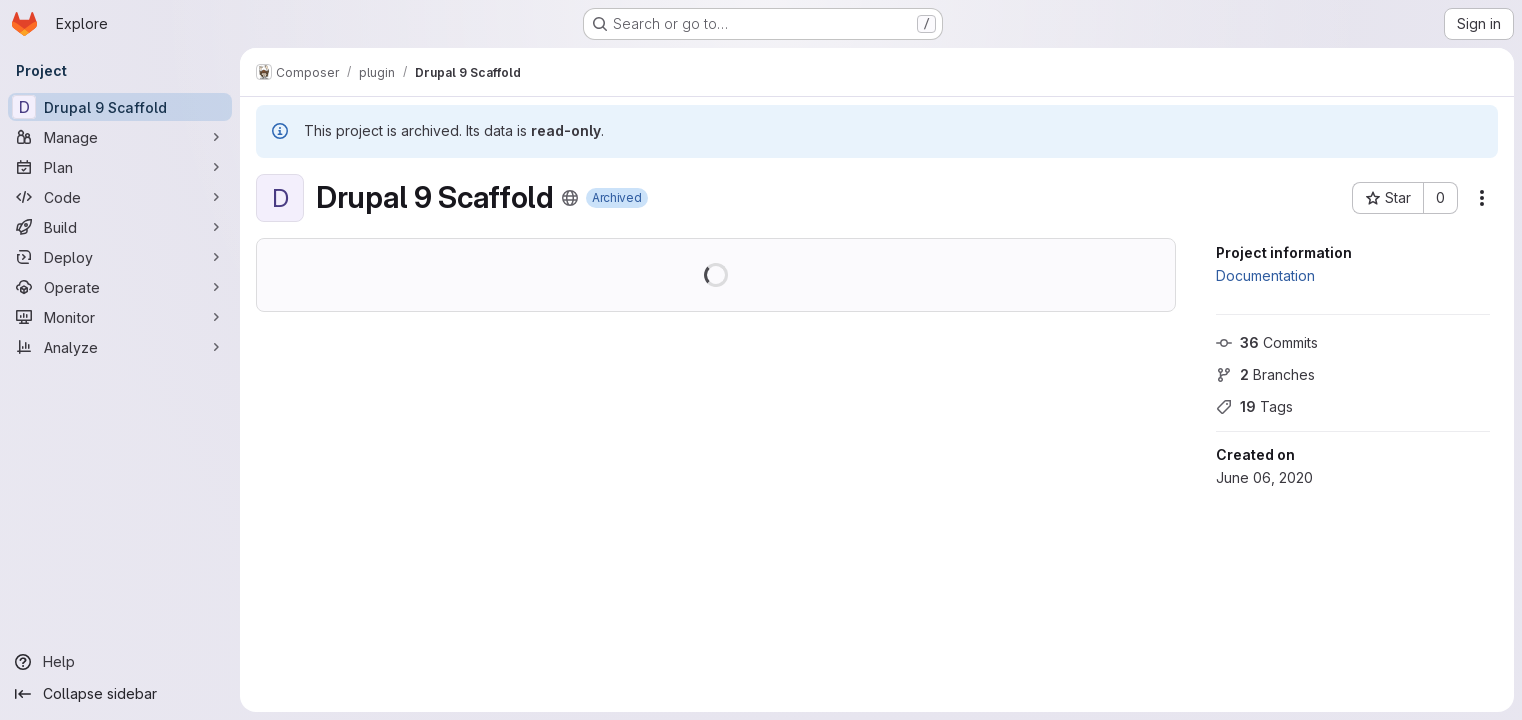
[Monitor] (120, 317)
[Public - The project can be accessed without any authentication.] (570, 198)
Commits (1267, 342)
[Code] (120, 197)
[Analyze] (120, 347)
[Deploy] (120, 257)
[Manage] (120, 137)
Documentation (1265, 275)
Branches (1265, 374)
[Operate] (120, 287)
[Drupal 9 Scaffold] (120, 107)
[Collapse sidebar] (120, 694)
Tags (1254, 406)
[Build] (120, 227)
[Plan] (120, 167)
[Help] (120, 662)
